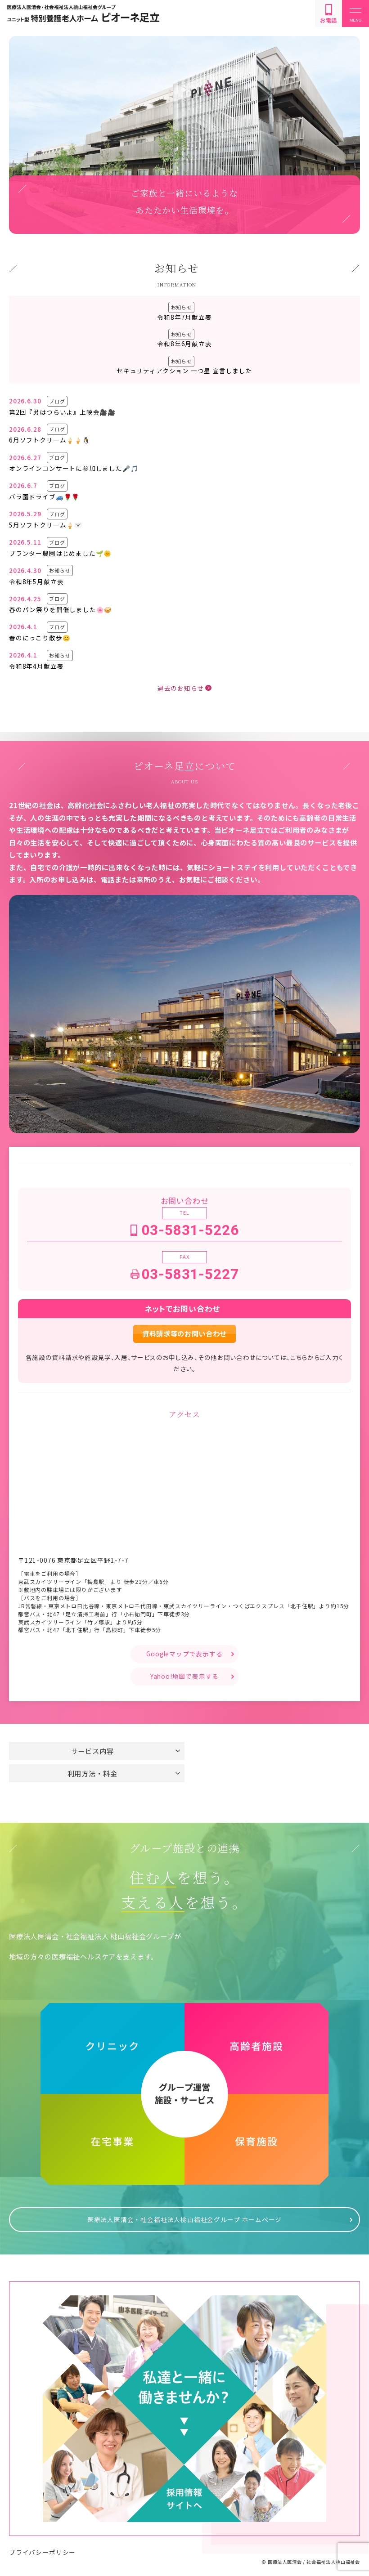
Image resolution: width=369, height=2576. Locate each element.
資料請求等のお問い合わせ (184, 1333)
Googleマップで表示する (184, 1653)
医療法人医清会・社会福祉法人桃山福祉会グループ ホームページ (184, 2218)
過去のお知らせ (181, 688)
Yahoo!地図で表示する (184, 1676)
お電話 (328, 14)
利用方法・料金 (92, 1773)
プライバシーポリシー (42, 2549)
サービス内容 (92, 1751)
